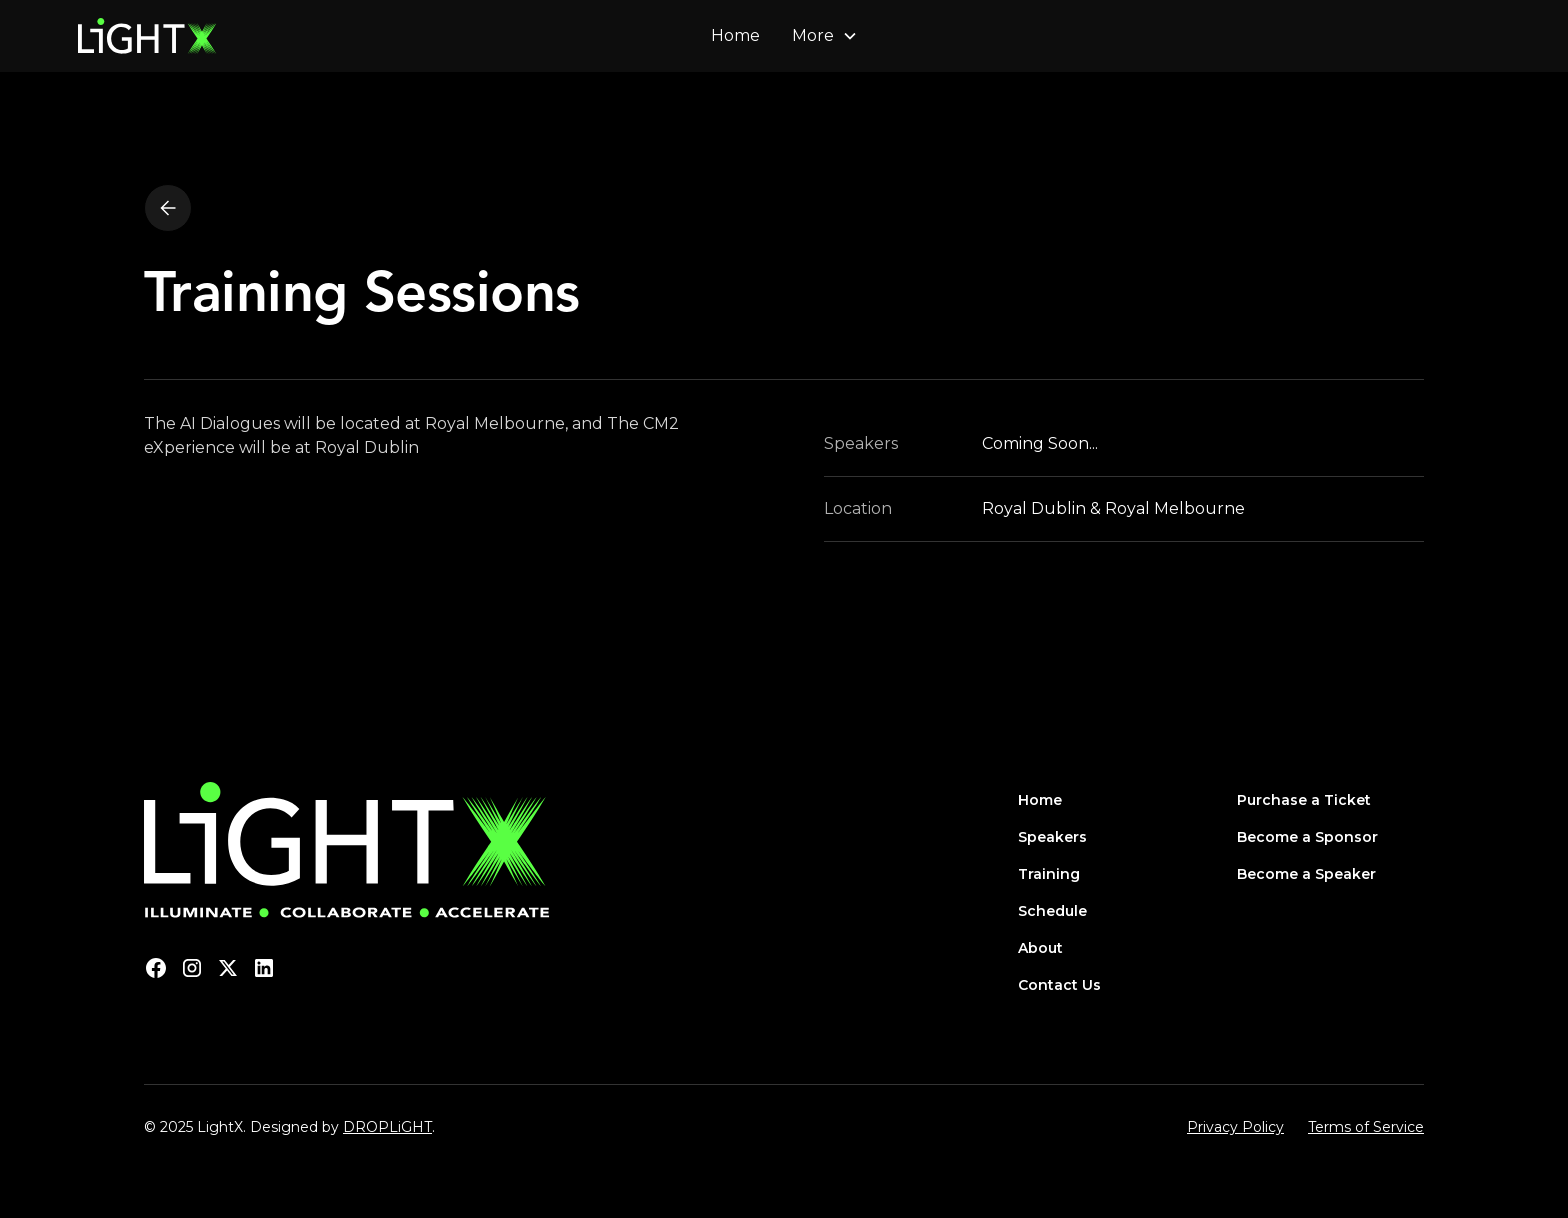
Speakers (1052, 837)
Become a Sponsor (1307, 837)
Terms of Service (1366, 1127)
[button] (825, 36)
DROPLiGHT (387, 1127)
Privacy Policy (1235, 1127)
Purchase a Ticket (1304, 800)
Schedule (1052, 911)
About (1040, 948)
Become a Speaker (1306, 874)
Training (1049, 874)
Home (735, 35)
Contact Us (1059, 985)
